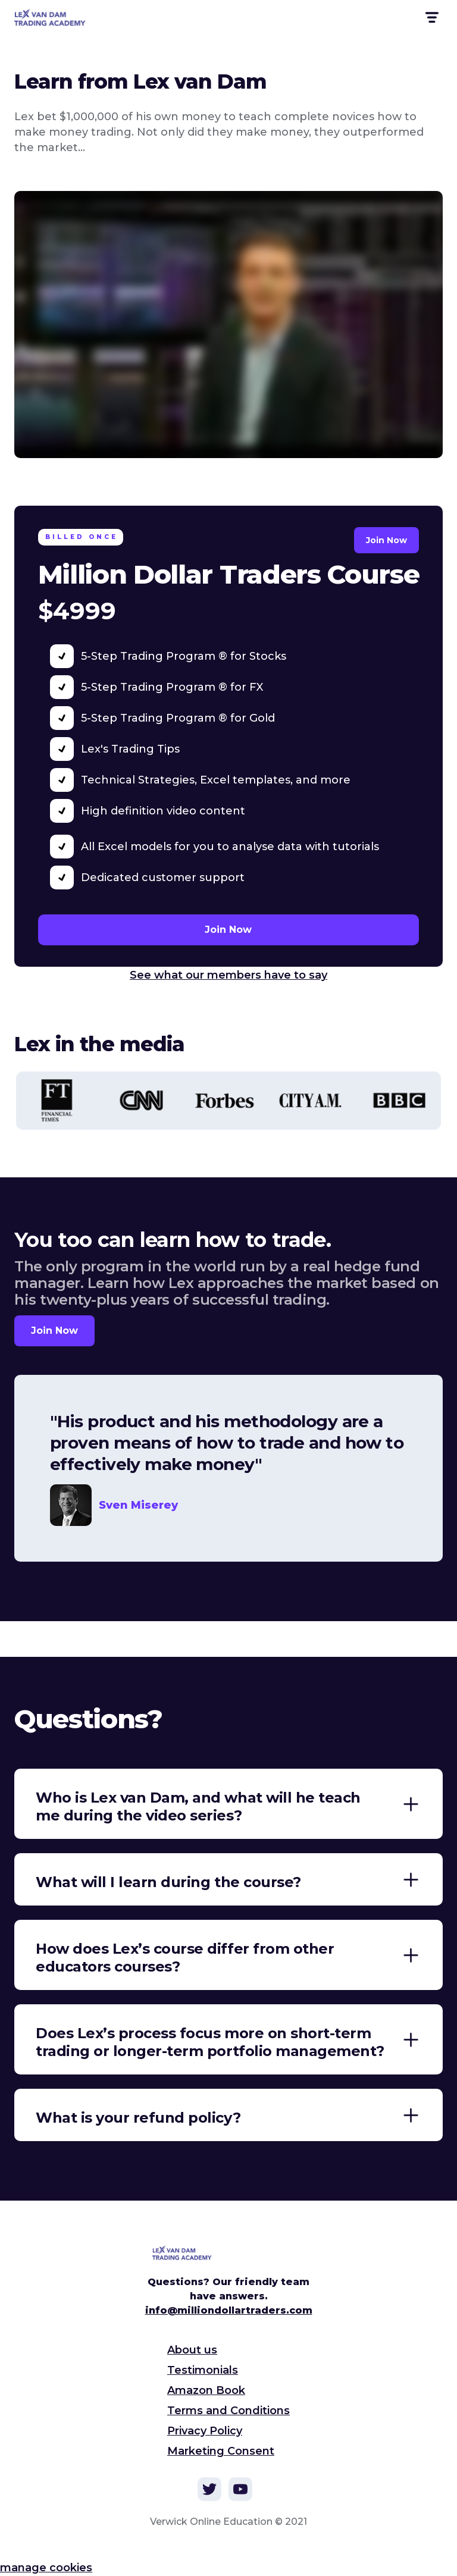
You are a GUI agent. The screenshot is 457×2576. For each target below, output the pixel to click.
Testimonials (202, 2370)
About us (192, 2349)
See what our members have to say (228, 975)
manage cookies (46, 2567)
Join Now (386, 540)
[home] (57, 17)
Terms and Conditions (228, 2410)
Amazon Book (206, 2390)
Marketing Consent (220, 2451)
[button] (431, 17)
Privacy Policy (204, 2430)
